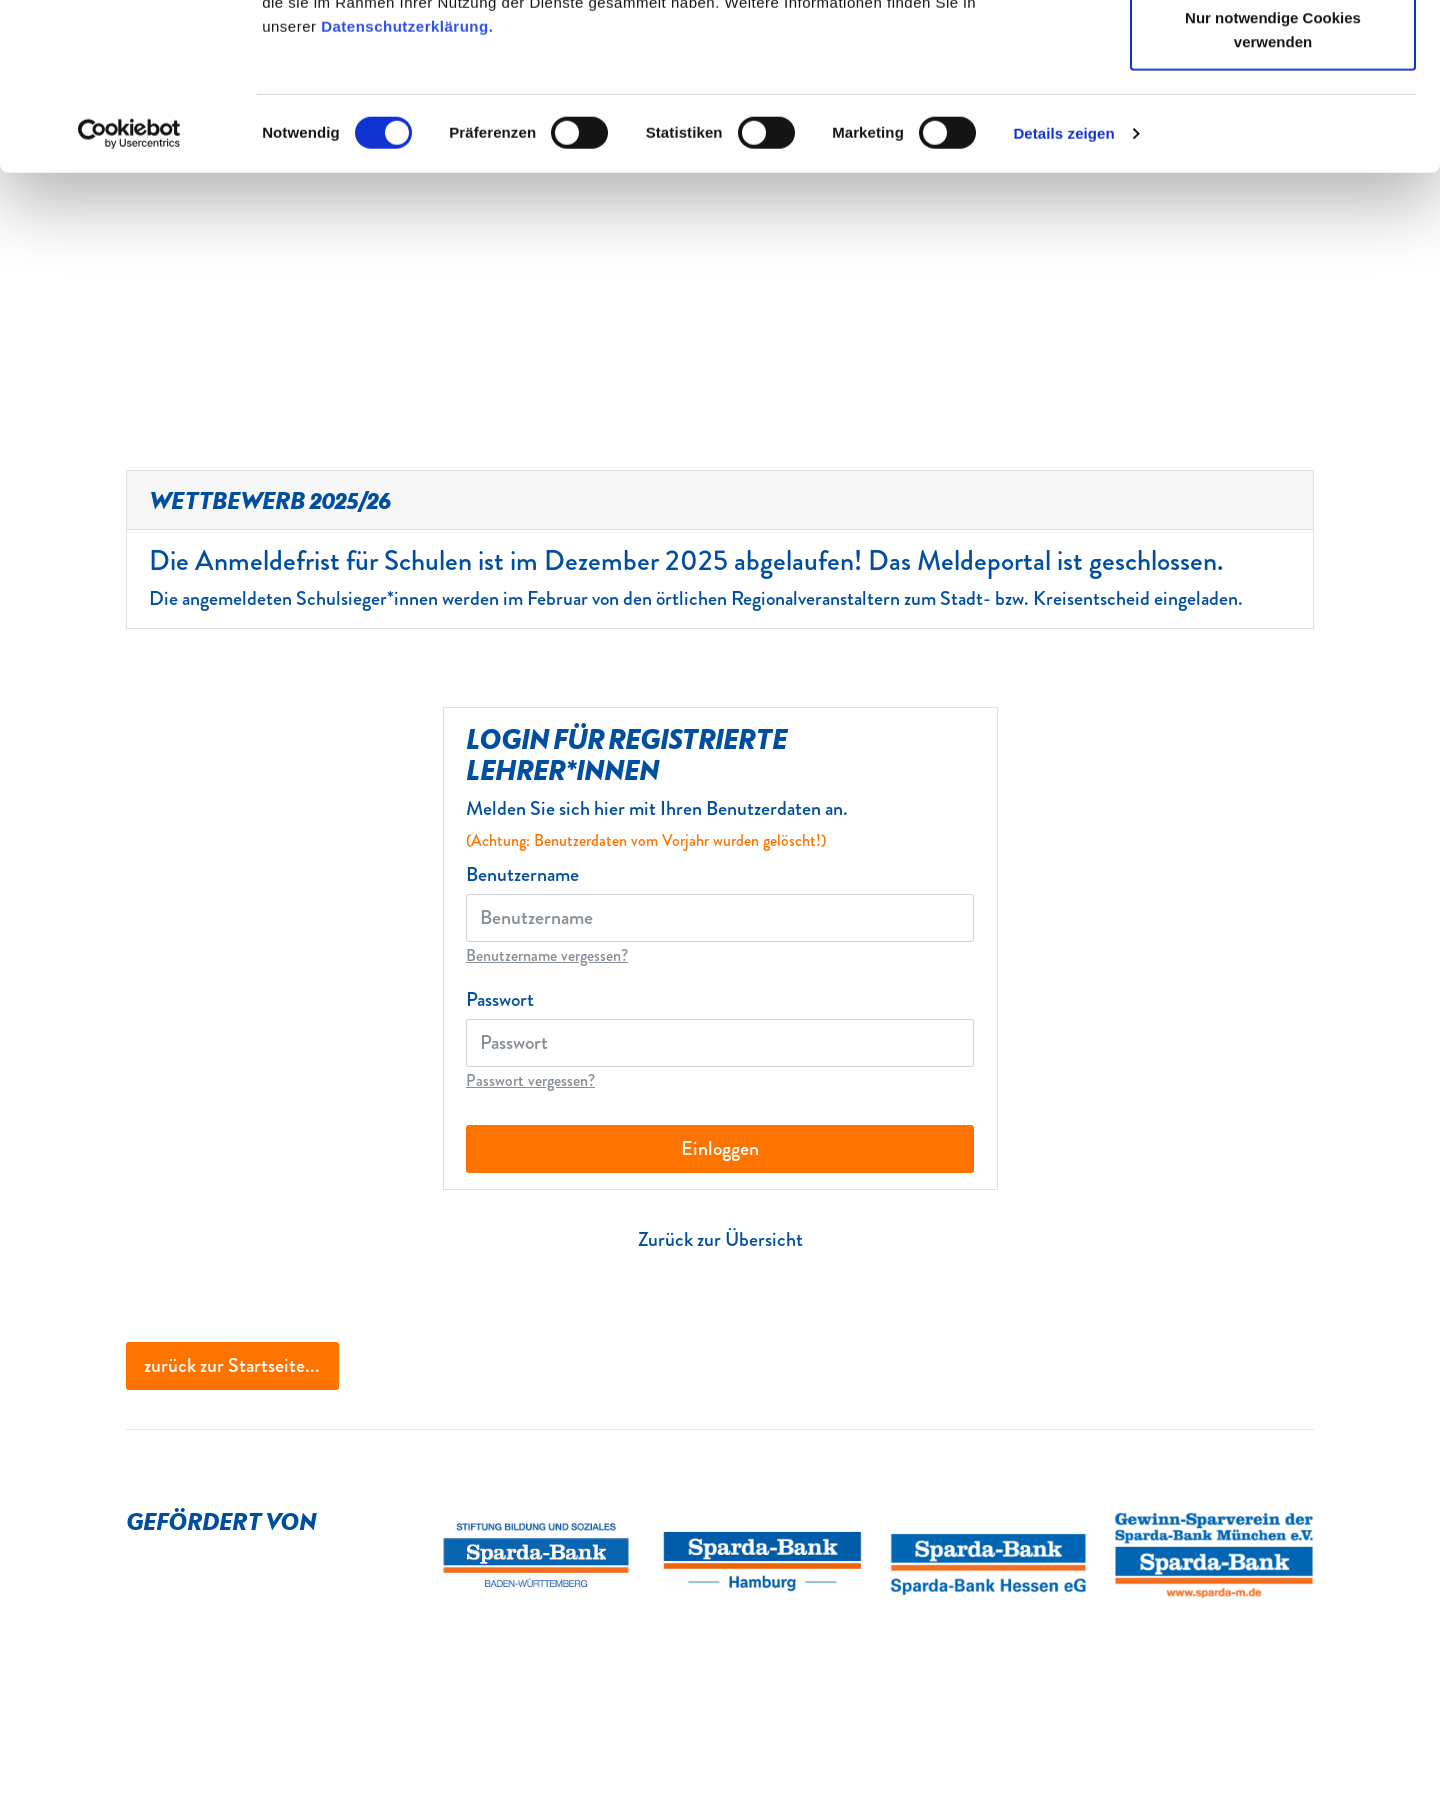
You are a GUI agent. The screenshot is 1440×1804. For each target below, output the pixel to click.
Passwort (500, 1000)
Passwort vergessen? (530, 1080)
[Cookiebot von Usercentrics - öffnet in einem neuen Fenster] (129, 300)
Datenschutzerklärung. (407, 192)
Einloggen (720, 1148)
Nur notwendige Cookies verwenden (1273, 195)
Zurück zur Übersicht (720, 1239)
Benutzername (522, 875)
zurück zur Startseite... (232, 1365)
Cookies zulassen (1273, 52)
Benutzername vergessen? (547, 955)
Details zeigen (1063, 299)
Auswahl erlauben (1273, 118)
